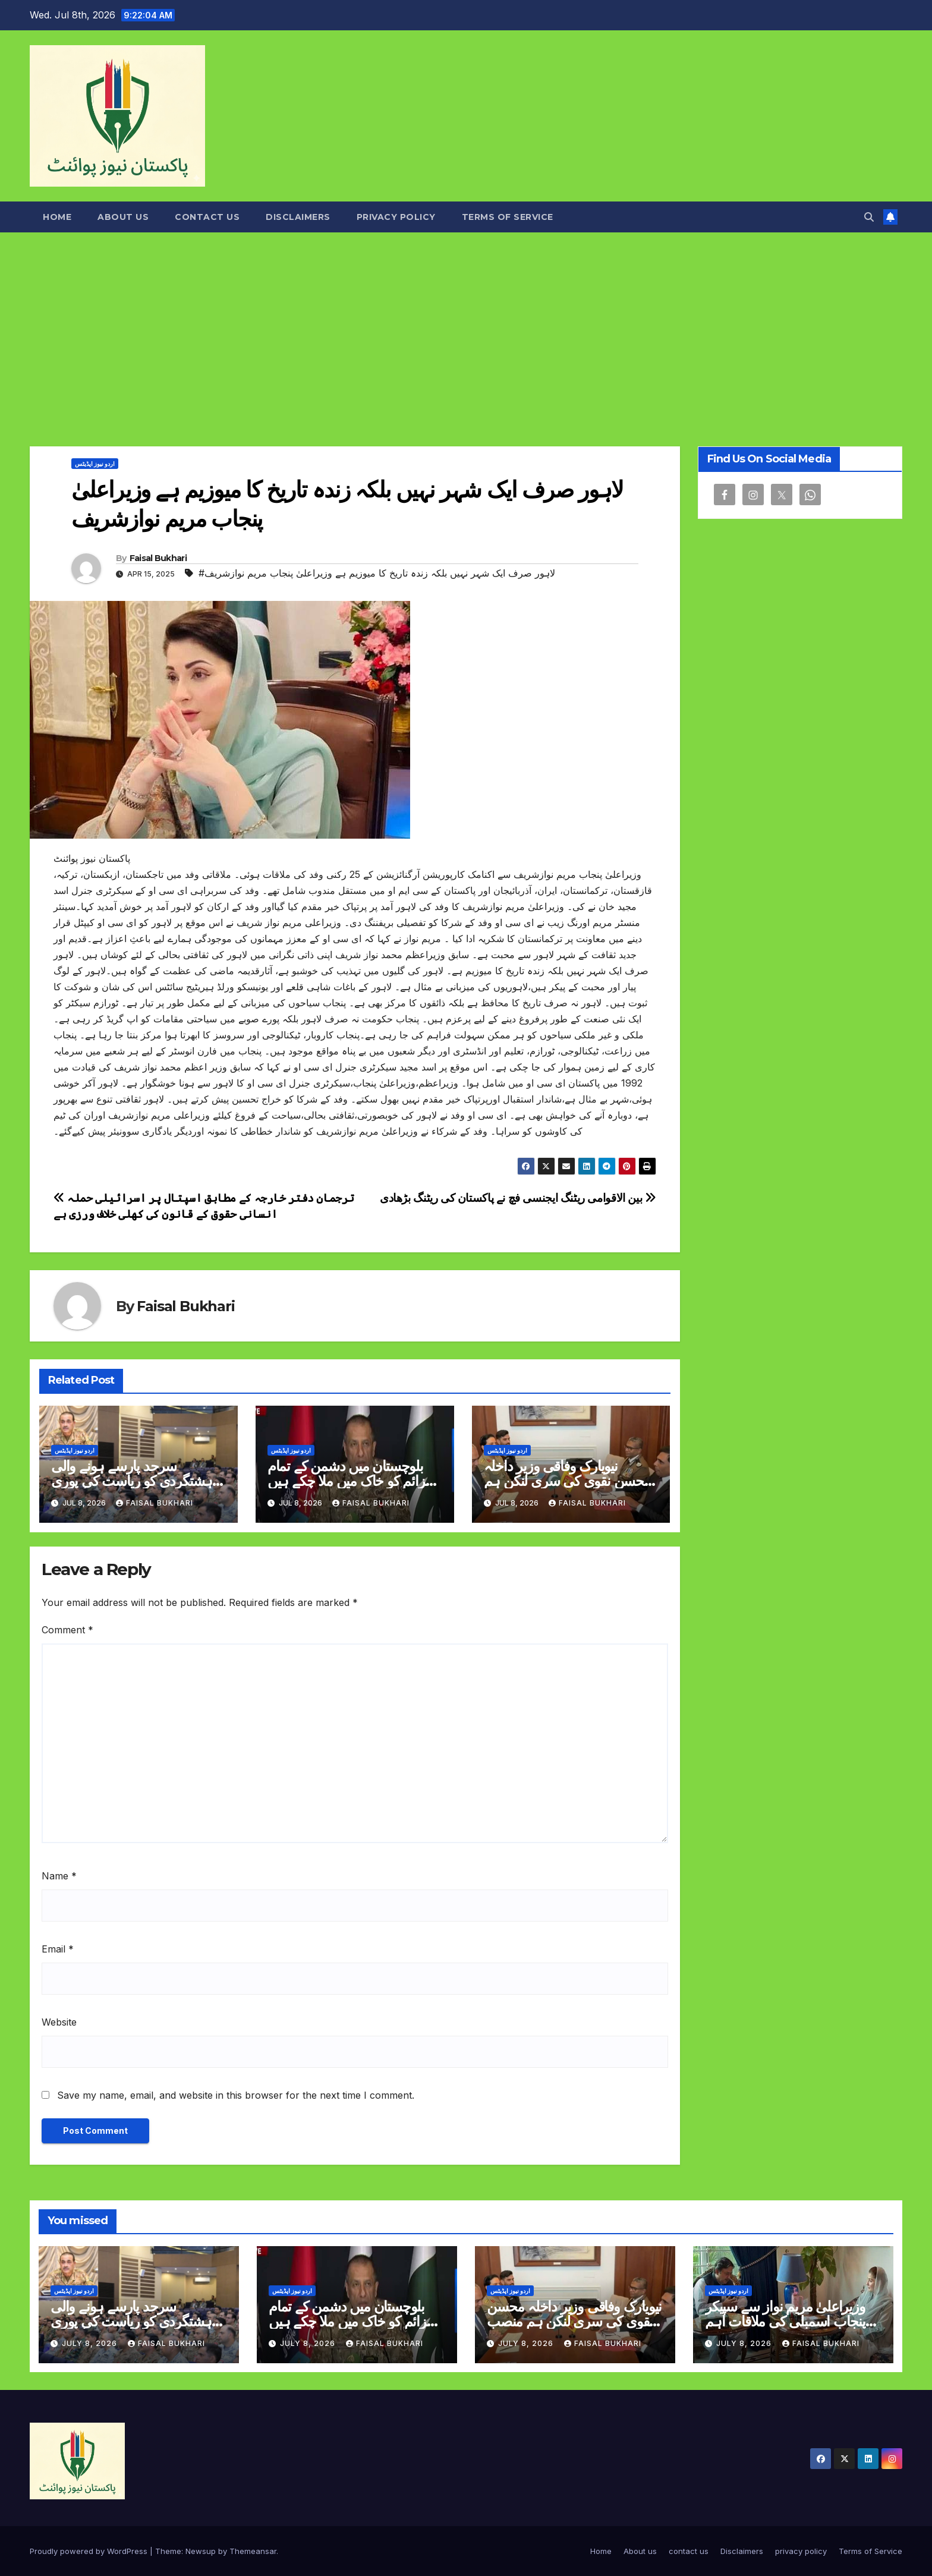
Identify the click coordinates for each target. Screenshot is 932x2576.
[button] (869, 217)
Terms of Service (507, 217)
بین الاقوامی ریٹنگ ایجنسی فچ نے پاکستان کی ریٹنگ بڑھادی (518, 1198)
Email (58, 1949)
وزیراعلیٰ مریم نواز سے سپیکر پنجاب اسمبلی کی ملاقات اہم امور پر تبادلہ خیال (785, 2321)
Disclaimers (298, 217)
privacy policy (396, 217)
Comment (67, 1630)
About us (123, 217)
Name (59, 1876)
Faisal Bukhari (158, 558)
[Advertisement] (466, 321)
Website (59, 2022)
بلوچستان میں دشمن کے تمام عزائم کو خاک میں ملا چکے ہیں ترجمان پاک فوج (350, 1480)
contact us (207, 217)
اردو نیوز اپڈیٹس (95, 463)
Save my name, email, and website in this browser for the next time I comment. (235, 2095)
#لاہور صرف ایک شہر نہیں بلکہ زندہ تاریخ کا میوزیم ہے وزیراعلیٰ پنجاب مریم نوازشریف (377, 573)
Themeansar (252, 2551)
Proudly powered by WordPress (90, 2551)
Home (57, 217)
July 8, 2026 (90, 2343)
